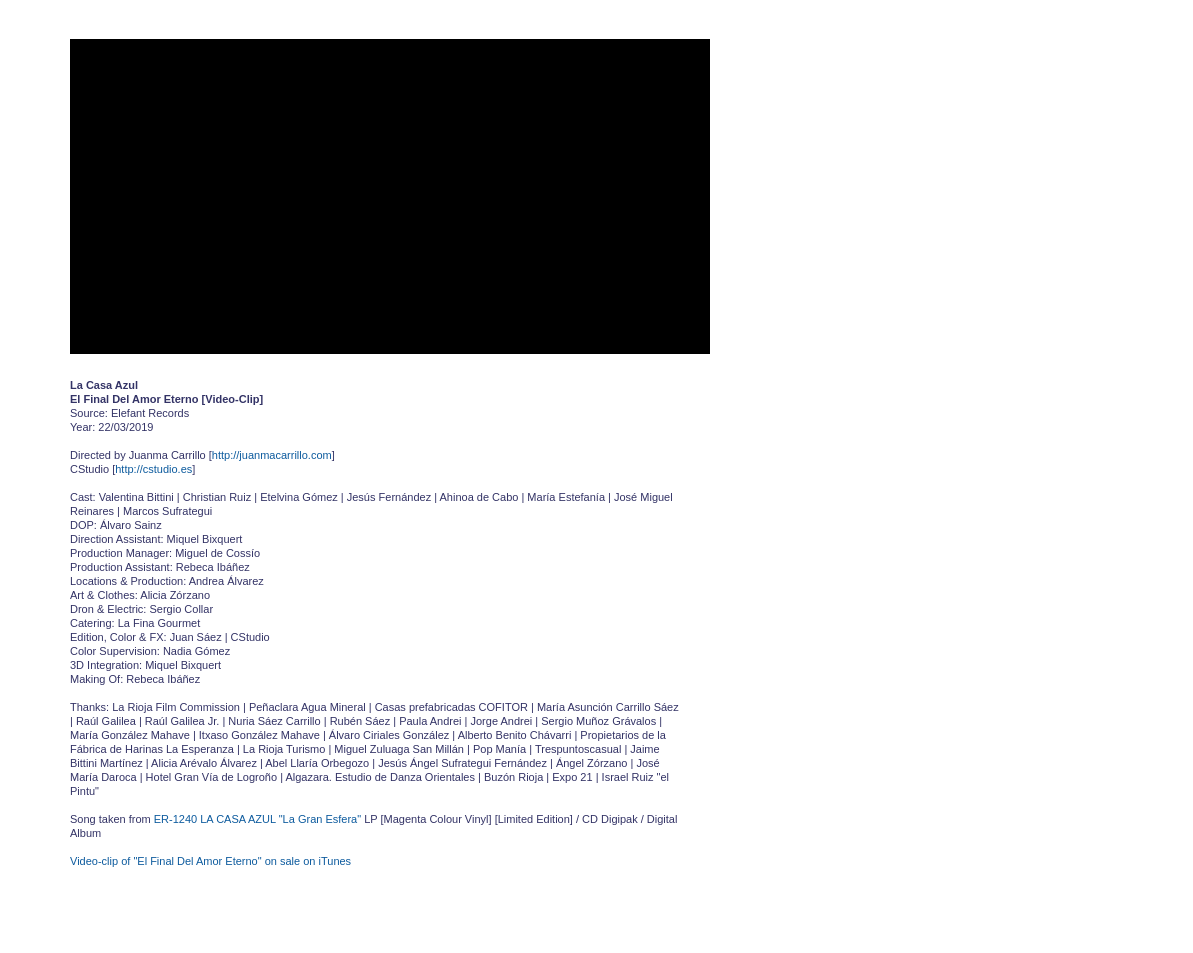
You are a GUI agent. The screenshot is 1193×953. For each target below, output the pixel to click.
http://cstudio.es (153, 469)
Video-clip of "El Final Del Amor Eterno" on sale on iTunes (210, 861)
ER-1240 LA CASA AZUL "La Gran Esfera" (257, 819)
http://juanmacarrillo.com (272, 455)
